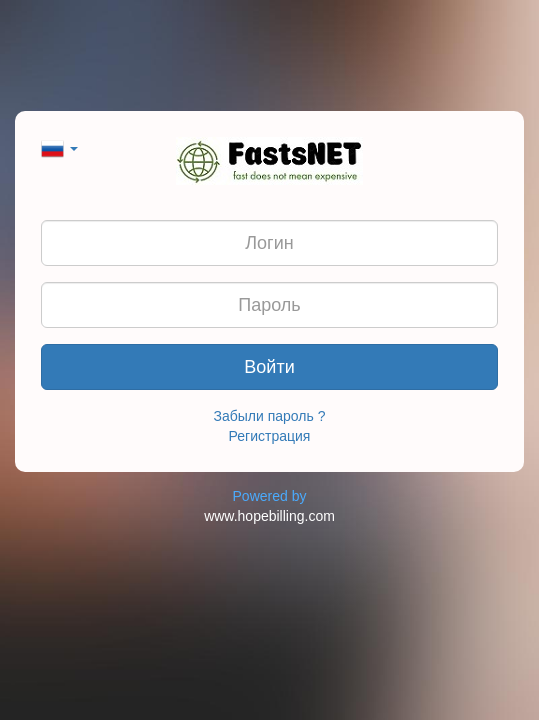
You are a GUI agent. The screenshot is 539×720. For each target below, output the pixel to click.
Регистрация (270, 436)
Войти (269, 367)
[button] (59, 147)
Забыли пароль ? (270, 416)
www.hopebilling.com (269, 516)
